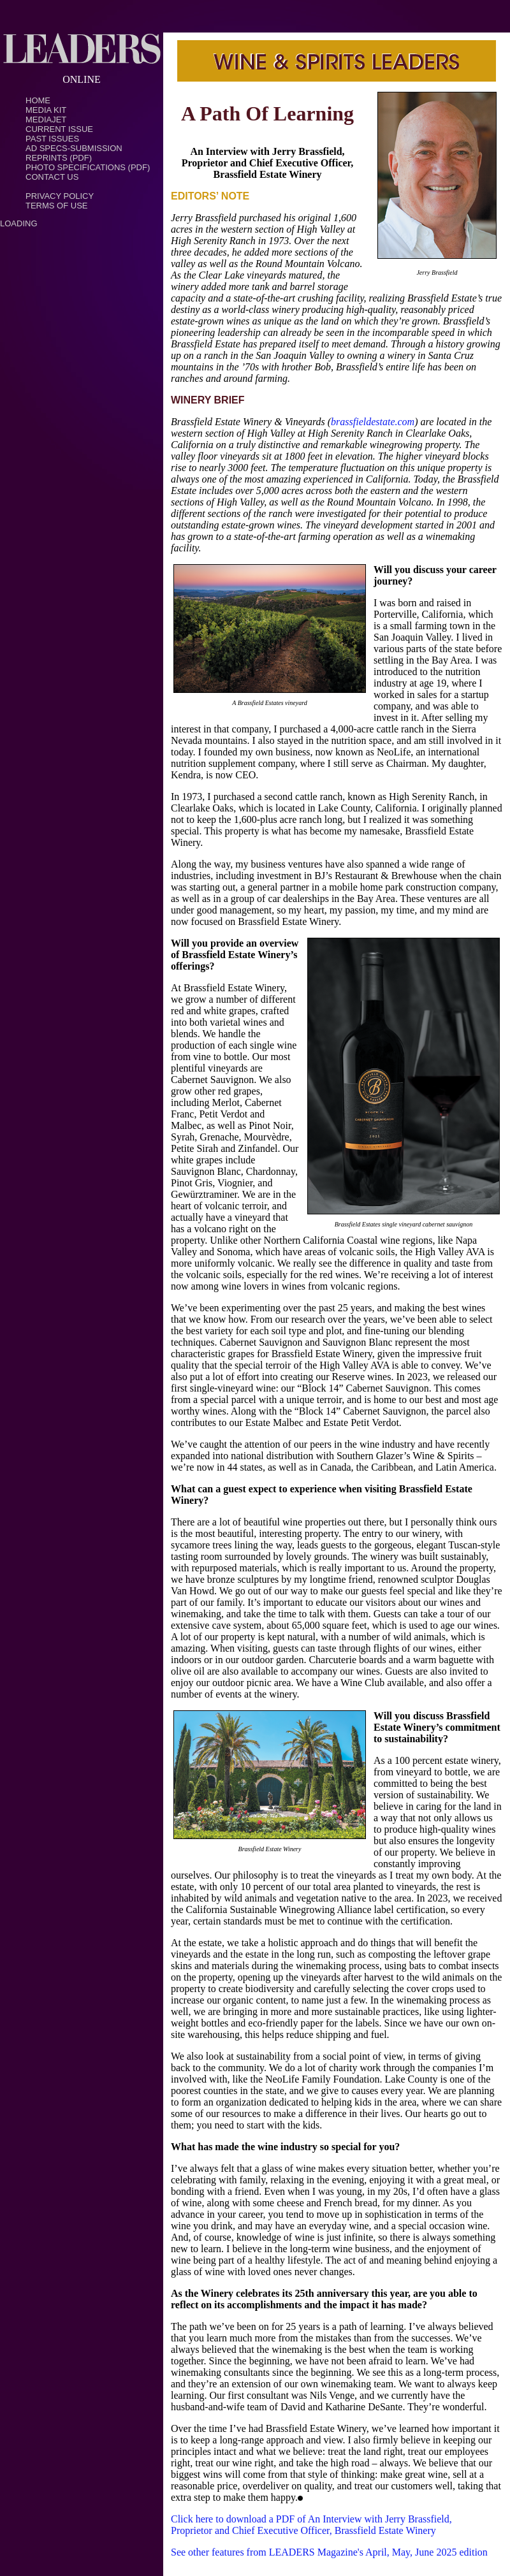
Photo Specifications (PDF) (88, 167)
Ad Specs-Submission (74, 148)
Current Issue (59, 129)
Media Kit (46, 110)
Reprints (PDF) (59, 158)
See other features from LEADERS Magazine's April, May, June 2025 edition (329, 2552)
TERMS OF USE (57, 205)
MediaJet (46, 119)
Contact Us (52, 177)
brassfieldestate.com (372, 421)
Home (38, 100)
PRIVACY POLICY (60, 196)
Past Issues (52, 138)
